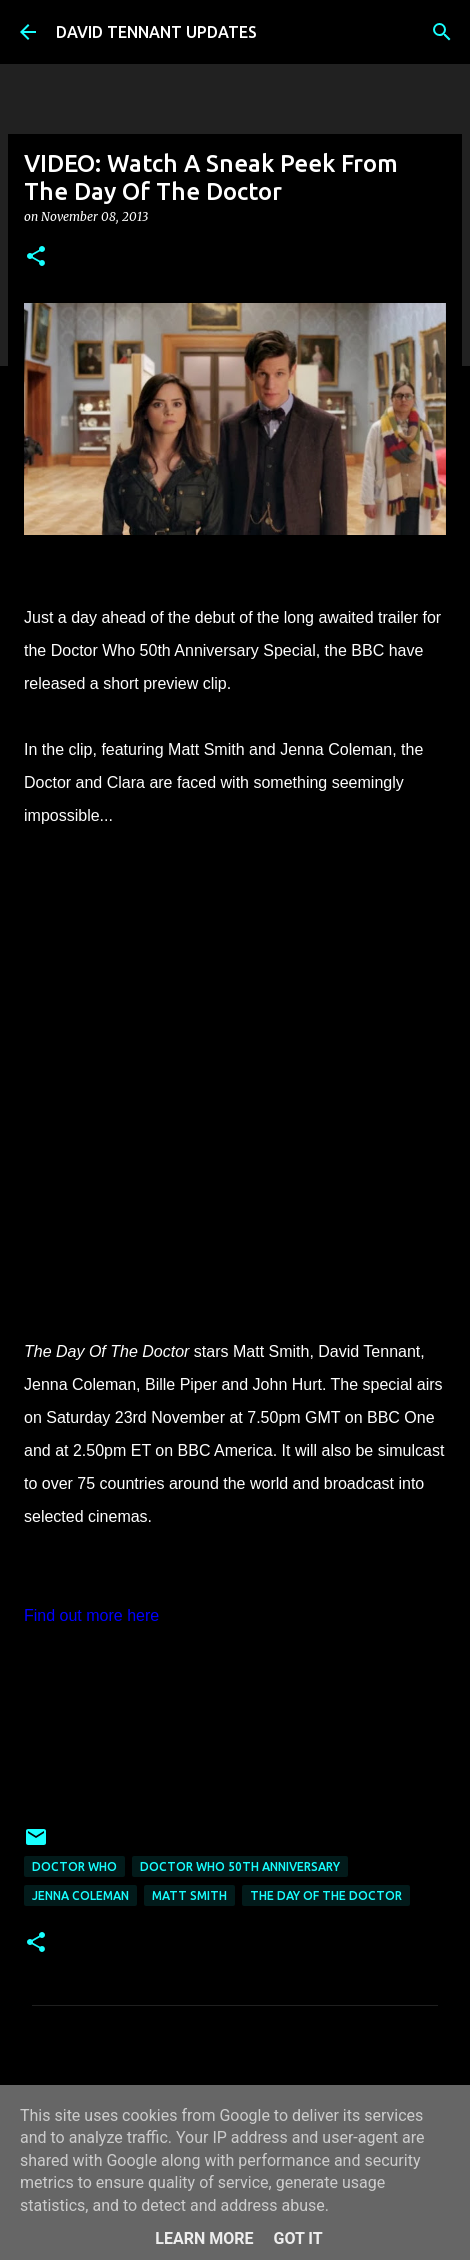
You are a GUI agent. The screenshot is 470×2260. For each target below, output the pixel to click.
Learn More (204, 2238)
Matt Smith (189, 1895)
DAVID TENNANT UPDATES (156, 32)
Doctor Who (74, 1866)
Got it (297, 2238)
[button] (36, 257)
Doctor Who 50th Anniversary (240, 1866)
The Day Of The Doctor (326, 1895)
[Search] (442, 32)
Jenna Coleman (80, 1895)
